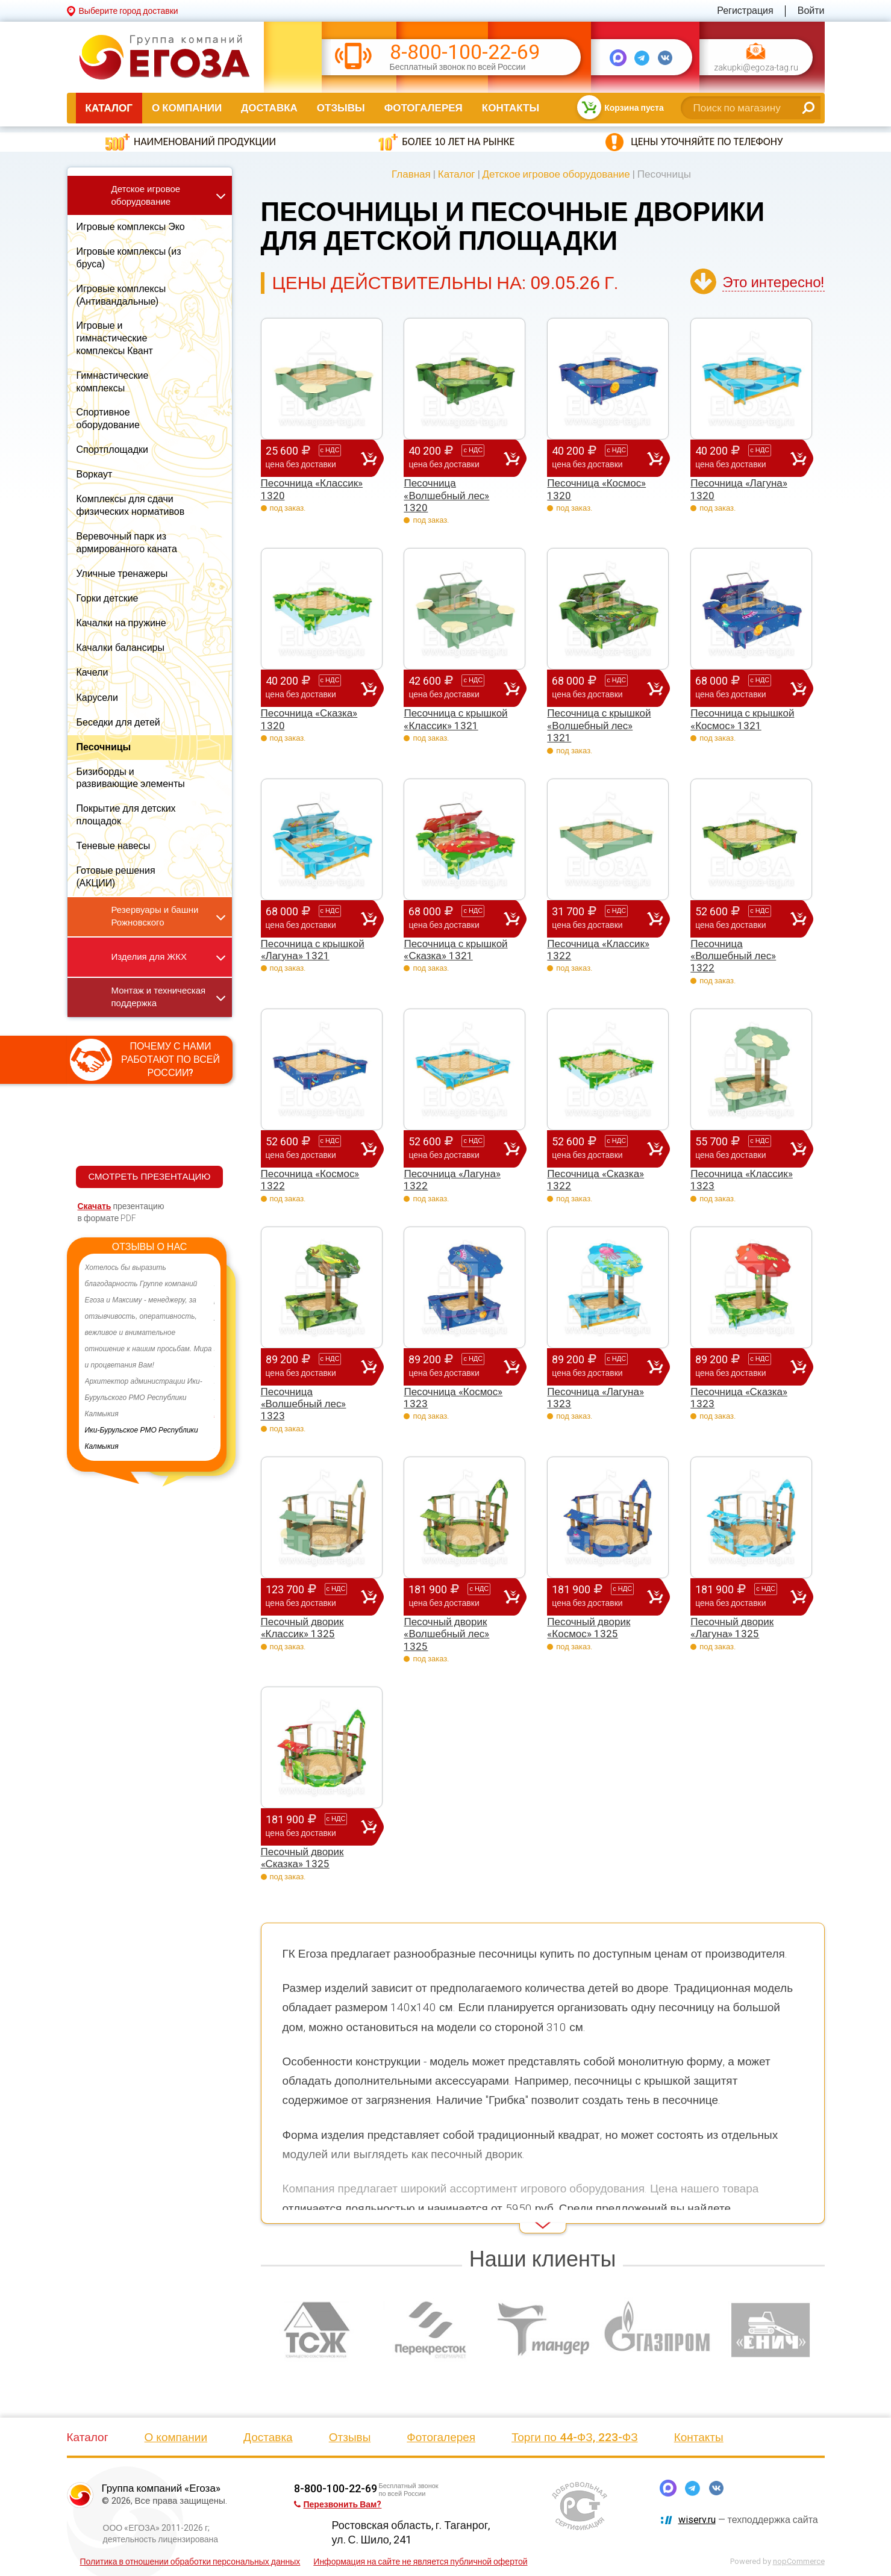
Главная (411, 174)
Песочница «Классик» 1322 (598, 950)
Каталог (109, 108)
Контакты (510, 108)
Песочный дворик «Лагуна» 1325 (732, 1628)
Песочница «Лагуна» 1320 (738, 489)
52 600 (742, 918)
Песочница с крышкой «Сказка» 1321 (455, 950)
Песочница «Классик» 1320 (312, 489)
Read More (282, 2216)
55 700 (742, 1148)
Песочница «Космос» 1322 (310, 1180)
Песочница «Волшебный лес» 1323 (303, 1404)
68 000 (599, 687)
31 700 (599, 918)
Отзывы (341, 108)
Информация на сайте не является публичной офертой (420, 2561)
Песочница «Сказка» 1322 (595, 1180)
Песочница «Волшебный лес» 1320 (446, 495)
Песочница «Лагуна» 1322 (452, 1180)
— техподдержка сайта (748, 2519)
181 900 (456, 1596)
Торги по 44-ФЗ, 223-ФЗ (574, 2437)
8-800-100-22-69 (465, 52)
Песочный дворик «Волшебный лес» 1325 (446, 1634)
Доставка (269, 108)
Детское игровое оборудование (556, 174)
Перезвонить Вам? (338, 2504)
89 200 (313, 1366)
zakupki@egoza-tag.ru (756, 67)
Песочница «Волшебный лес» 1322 (733, 956)
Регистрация (745, 10)
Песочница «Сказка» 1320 (309, 719)
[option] (149, 1357)
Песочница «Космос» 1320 (596, 489)
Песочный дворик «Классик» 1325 (302, 1628)
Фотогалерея (423, 108)
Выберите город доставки (128, 11)
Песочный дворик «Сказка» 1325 (302, 1858)
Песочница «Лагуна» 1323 (595, 1398)
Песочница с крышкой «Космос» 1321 (742, 719)
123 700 (313, 1596)
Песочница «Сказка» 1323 (738, 1398)
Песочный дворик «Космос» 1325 (588, 1628)
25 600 (313, 457)
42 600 (456, 687)
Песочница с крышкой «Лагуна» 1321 (312, 950)
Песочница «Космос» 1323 (453, 1398)
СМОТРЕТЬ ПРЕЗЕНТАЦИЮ (149, 1176)
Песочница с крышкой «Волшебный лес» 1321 (599, 725)
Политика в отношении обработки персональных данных (190, 2561)
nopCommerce (799, 2561)
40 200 (456, 457)
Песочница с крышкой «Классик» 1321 (455, 719)
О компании (187, 108)
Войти (811, 10)
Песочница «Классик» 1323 (741, 1180)
